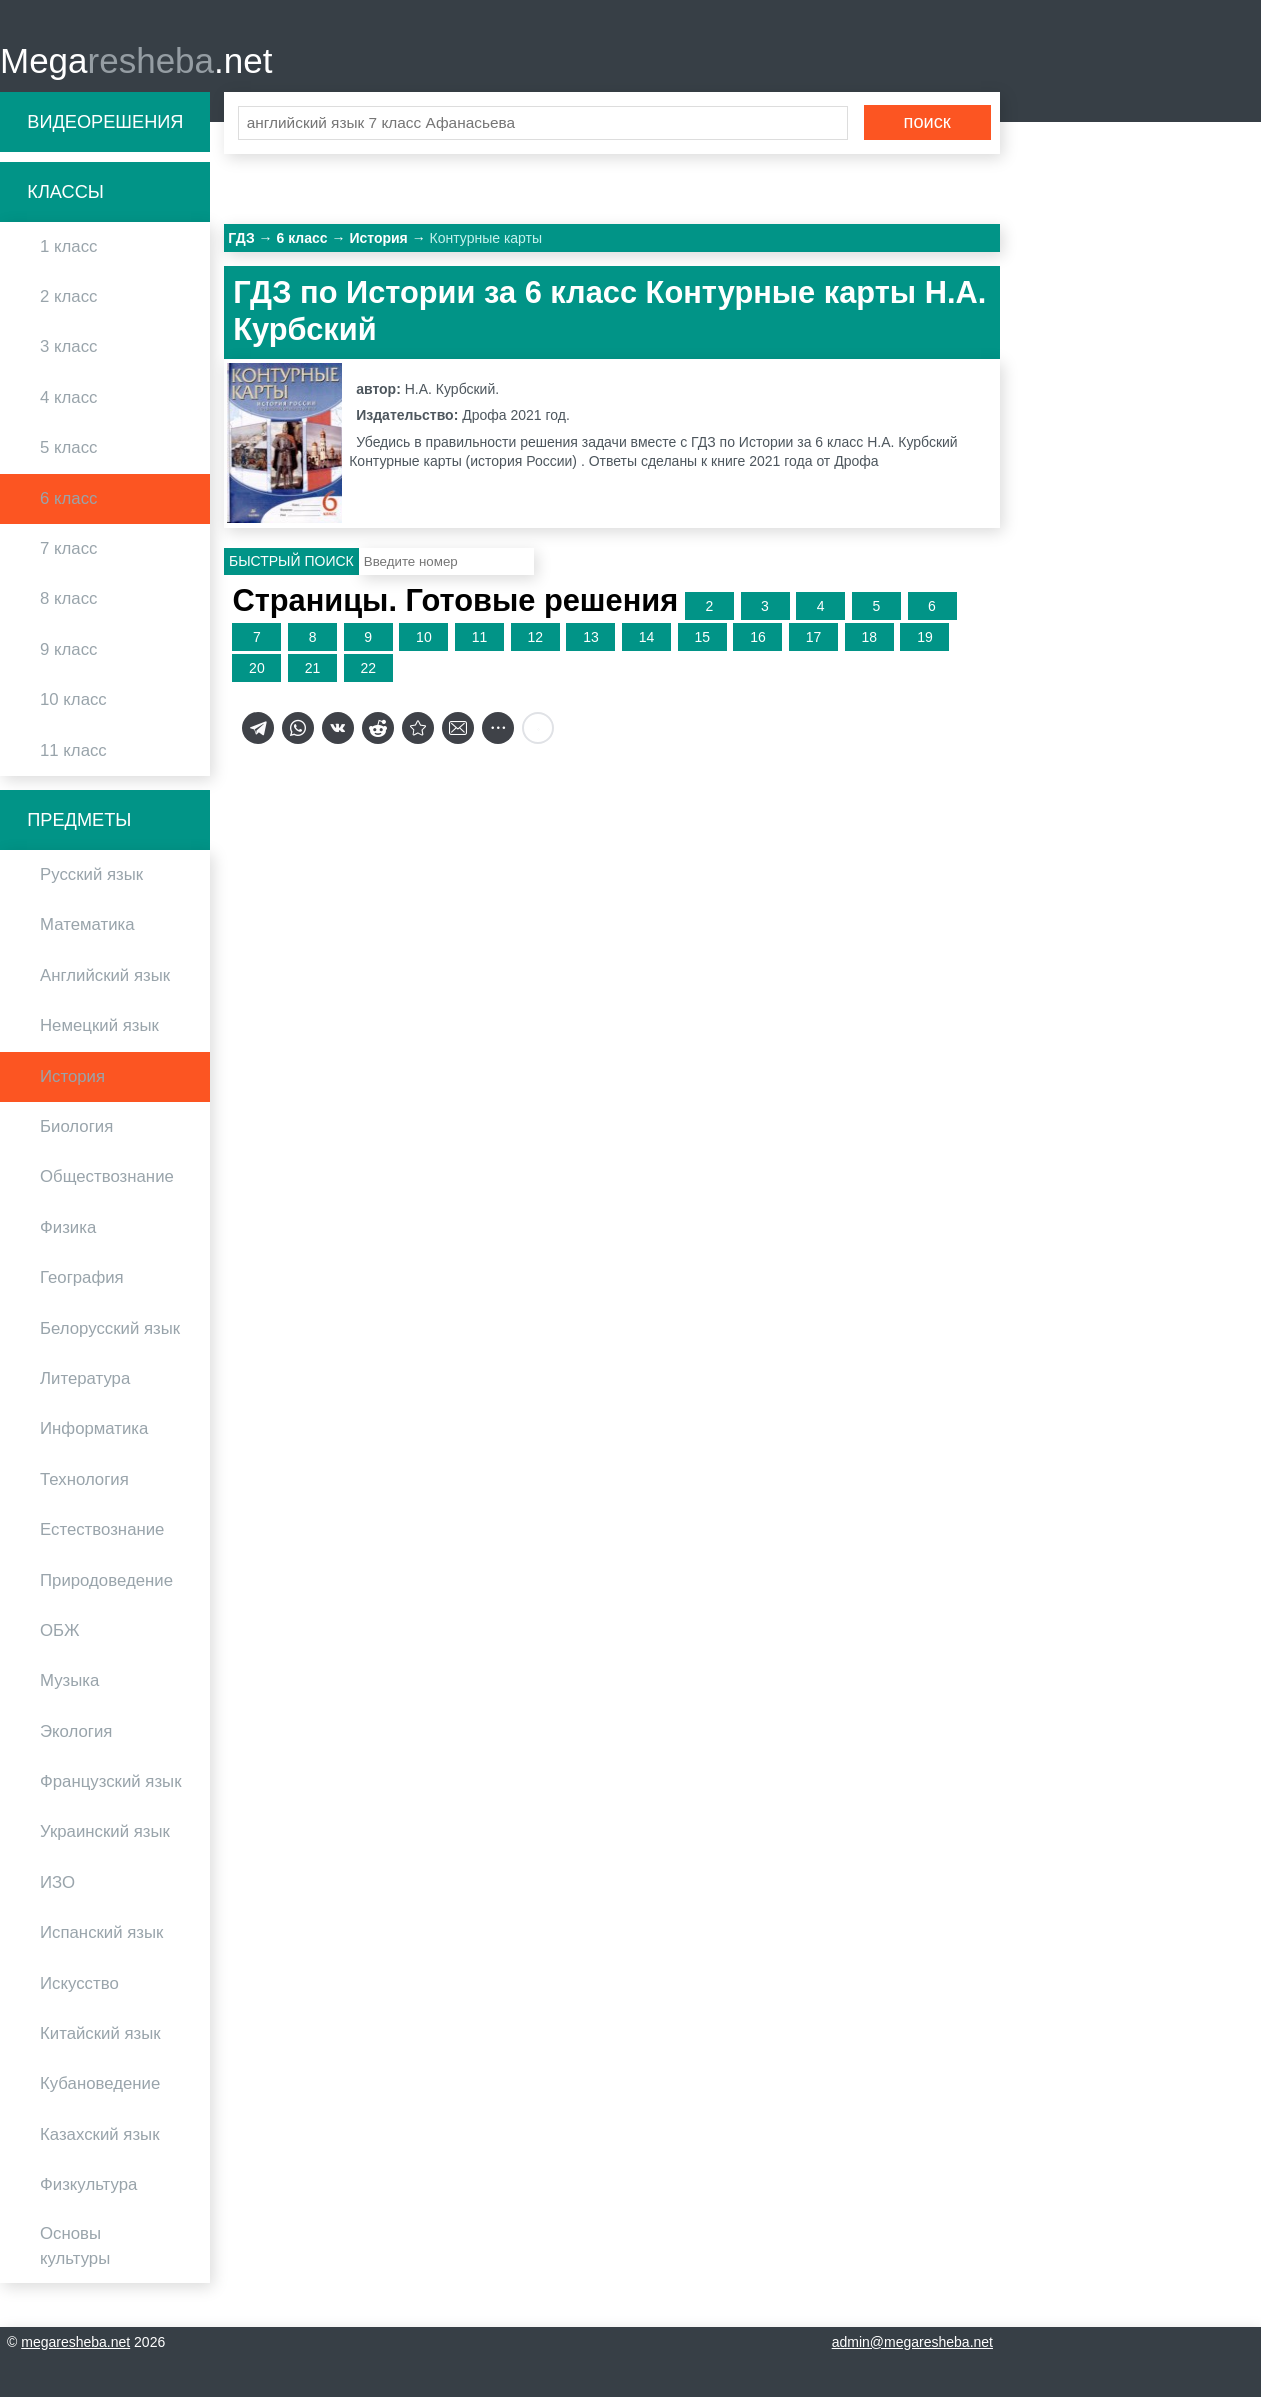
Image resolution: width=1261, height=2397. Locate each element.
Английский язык (105, 976)
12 (535, 638)
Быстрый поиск (291, 562)
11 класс (73, 750)
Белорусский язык (110, 1328)
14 (647, 638)
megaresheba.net (75, 2342)
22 (368, 669)
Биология (76, 1127)
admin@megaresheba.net (912, 2342)
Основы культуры (75, 2246)
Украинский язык (105, 1832)
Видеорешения (105, 122)
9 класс (68, 650)
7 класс (68, 549)
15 (702, 638)
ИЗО (57, 1883)
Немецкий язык (99, 1026)
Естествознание (102, 1530)
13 (591, 638)
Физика (68, 1228)
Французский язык (111, 1782)
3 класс (68, 347)
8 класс (68, 599)
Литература (85, 1379)
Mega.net (136, 60)
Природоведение (106, 1580)
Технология (84, 1480)
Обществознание (107, 1177)
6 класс (68, 498)
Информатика (94, 1429)
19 (925, 638)
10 (424, 638)
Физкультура (88, 2185)
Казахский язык (99, 2135)
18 (869, 638)
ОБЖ (60, 1631)
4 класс (68, 398)
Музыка (69, 1681)
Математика (87, 925)
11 (480, 638)
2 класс (68, 297)
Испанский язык (101, 1933)
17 (814, 638)
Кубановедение (100, 2084)
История (72, 1076)
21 (313, 669)
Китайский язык (100, 2034)
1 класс (68, 247)
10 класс (73, 700)
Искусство (79, 1983)
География (82, 1278)
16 (758, 638)
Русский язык (91, 875)
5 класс (68, 448)
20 (257, 669)
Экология (76, 1731)
